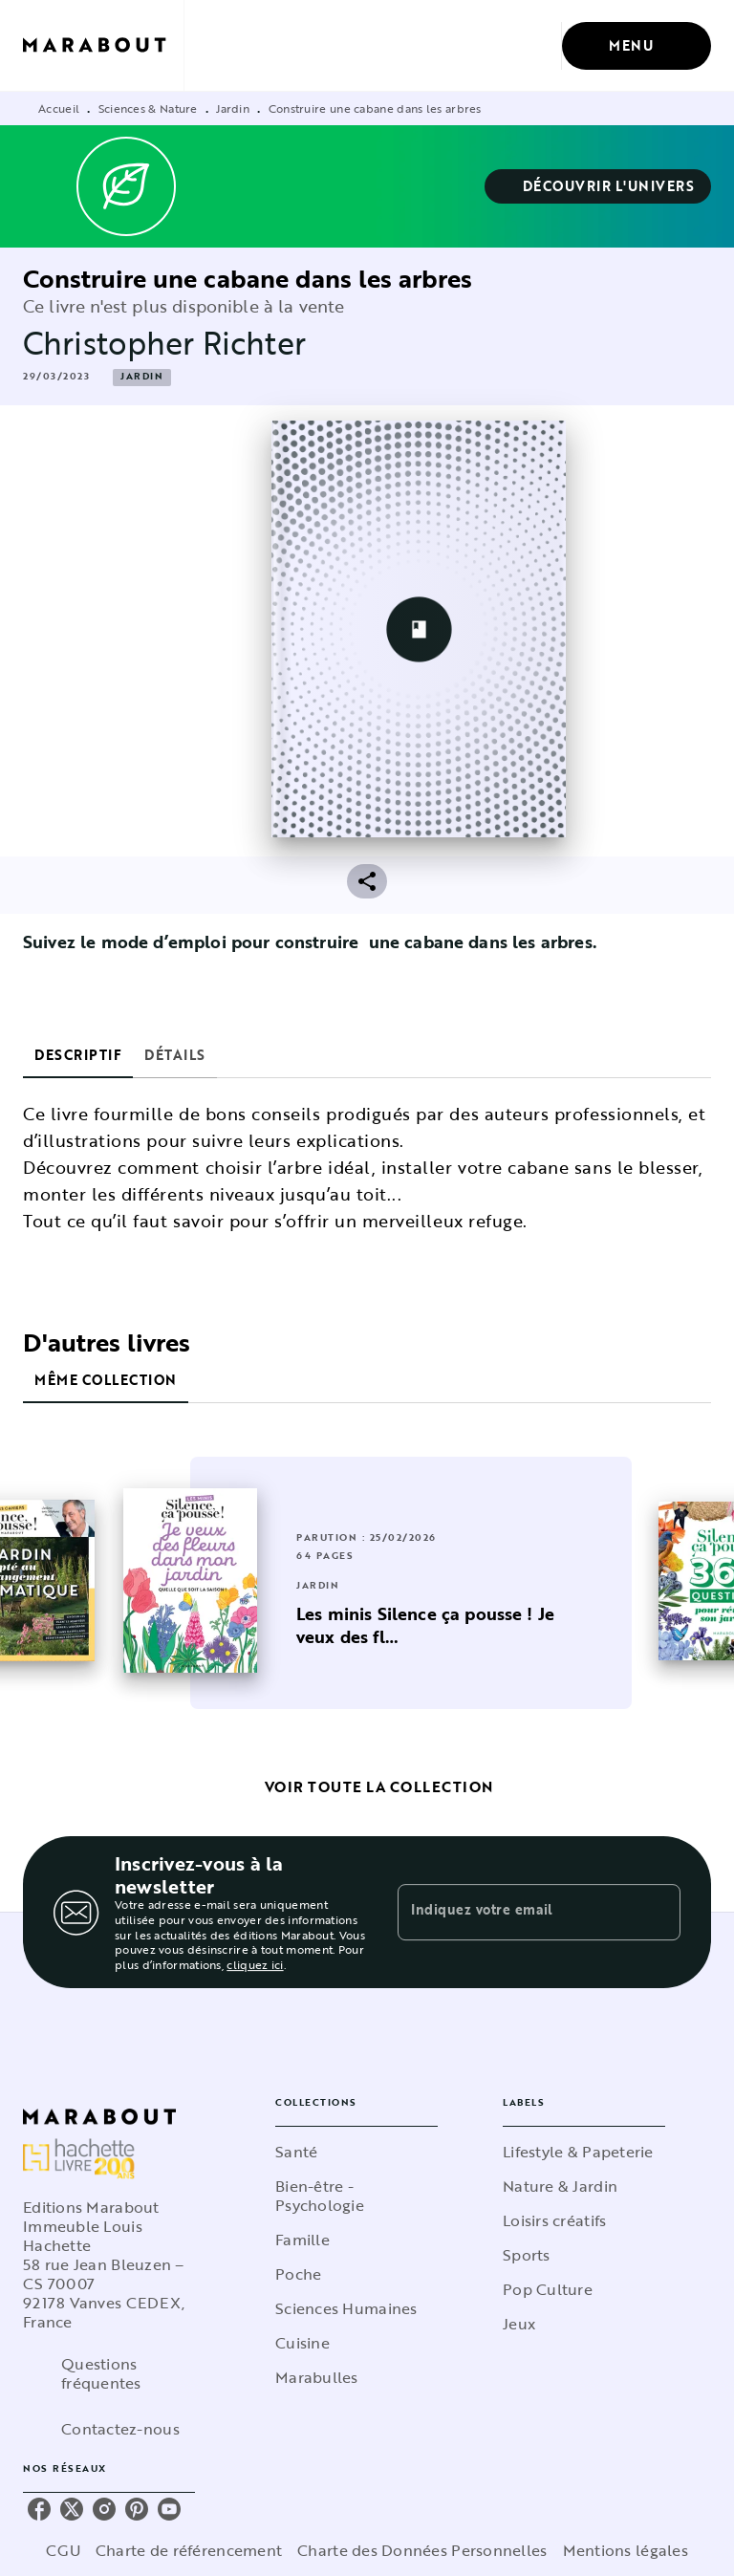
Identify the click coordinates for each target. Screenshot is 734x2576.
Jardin (232, 108)
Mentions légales (625, 2550)
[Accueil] (103, 45)
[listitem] (39, 2509)
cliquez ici (255, 1965)
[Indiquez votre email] (515, 1911)
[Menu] (636, 46)
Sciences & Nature (148, 108)
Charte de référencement (189, 2550)
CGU (63, 2550)
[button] (598, 186)
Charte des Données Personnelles (422, 2550)
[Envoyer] (657, 1913)
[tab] (78, 1055)
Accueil (58, 108)
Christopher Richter (164, 342)
